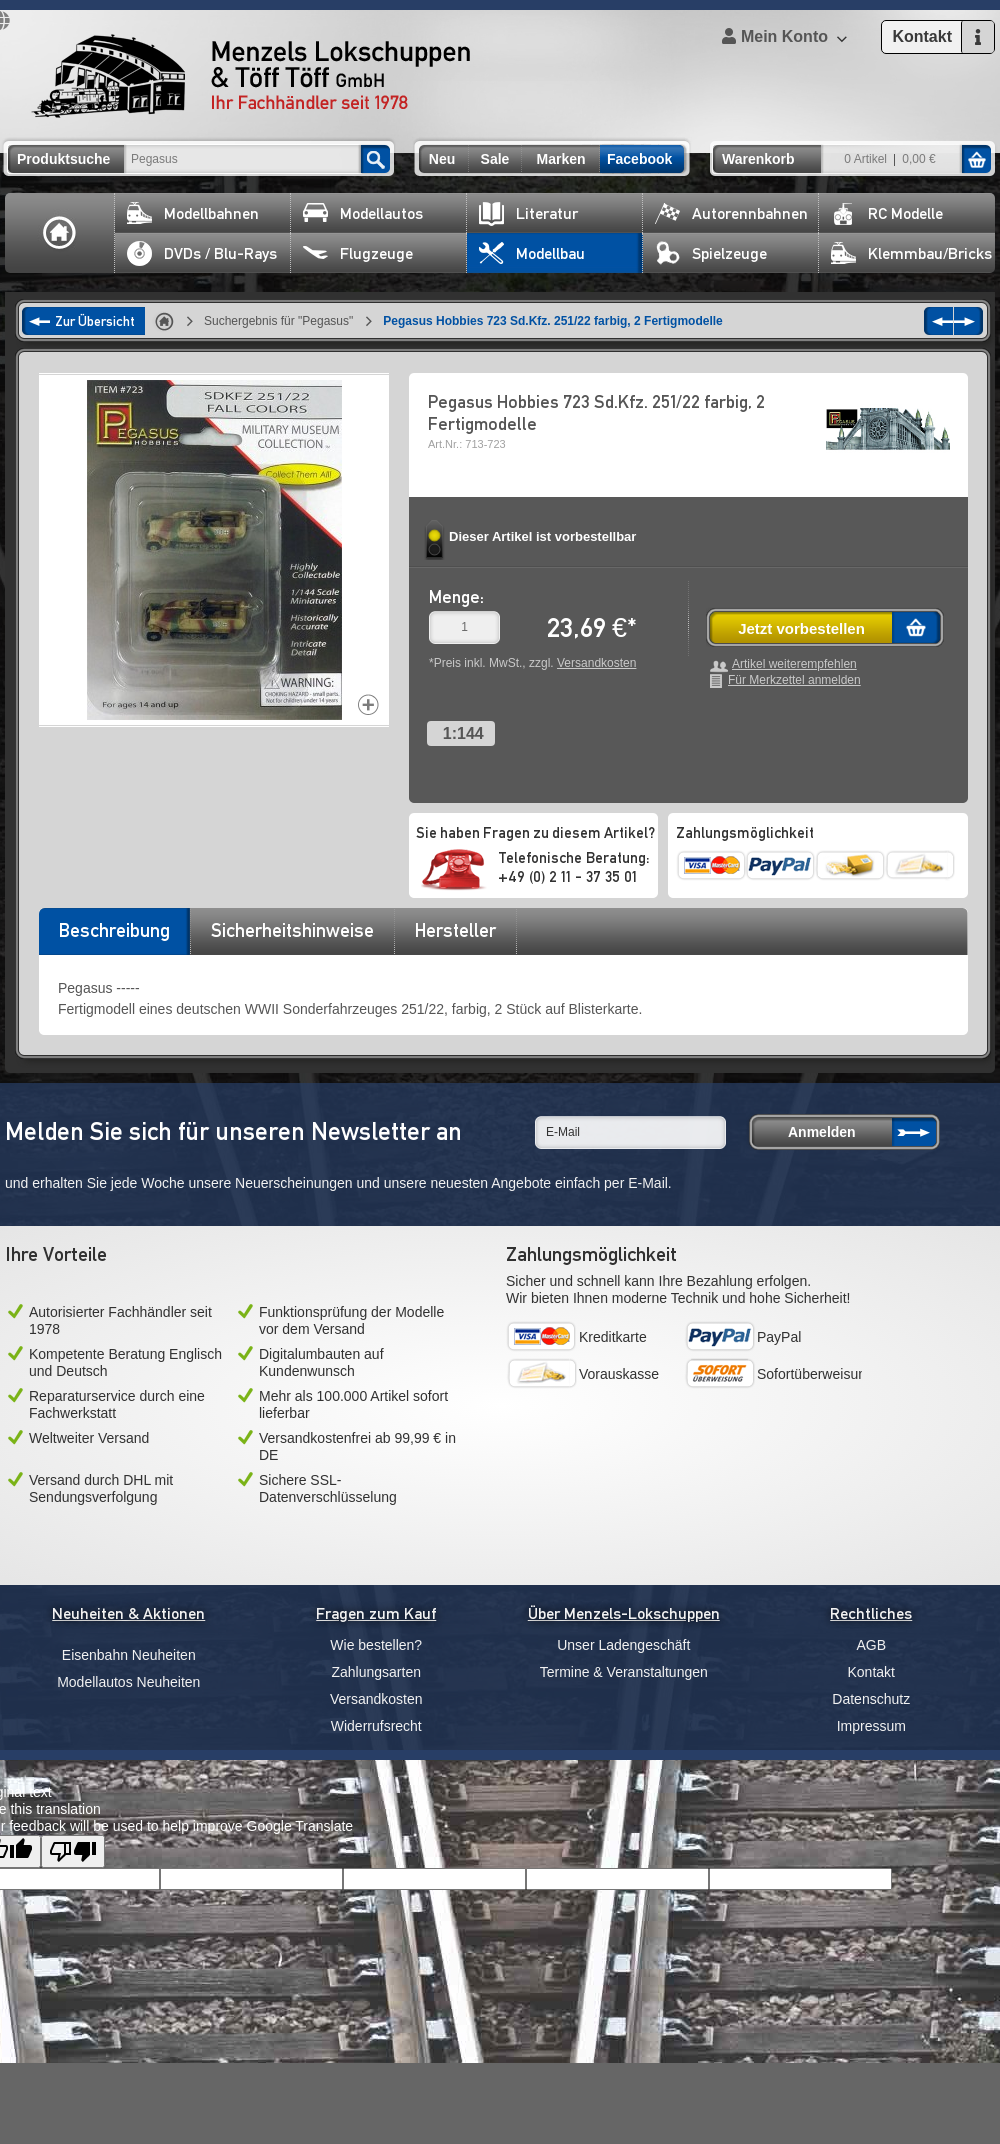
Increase (368, 704)
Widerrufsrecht (376, 1726)
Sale (495, 159)
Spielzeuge (711, 253)
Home (60, 233)
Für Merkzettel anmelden (794, 680)
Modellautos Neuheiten (128, 1682)
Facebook (639, 159)
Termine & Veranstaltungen (624, 1672)
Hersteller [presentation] (455, 930)
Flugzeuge (358, 253)
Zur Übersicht (95, 321)
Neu (442, 159)
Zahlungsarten (376, 1672)
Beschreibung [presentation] (114, 930)
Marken (560, 159)
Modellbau (532, 253)
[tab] (114, 937)
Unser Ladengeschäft (623, 1645)
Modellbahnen (193, 213)
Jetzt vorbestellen (801, 628)
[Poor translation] (73, 1851)
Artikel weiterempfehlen (794, 664)
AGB (871, 1645)
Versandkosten (596, 663)
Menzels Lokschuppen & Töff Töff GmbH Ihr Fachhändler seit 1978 (251, 76)
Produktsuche (63, 159)
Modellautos (363, 213)
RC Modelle (887, 213)
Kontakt (871, 1672)
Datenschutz (871, 1699)
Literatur (528, 213)
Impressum (871, 1726)
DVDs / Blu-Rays (202, 253)
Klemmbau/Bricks (911, 253)
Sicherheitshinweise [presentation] (292, 930)
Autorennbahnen (731, 213)
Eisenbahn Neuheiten (129, 1655)
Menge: (456, 596)
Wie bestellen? (376, 1645)
